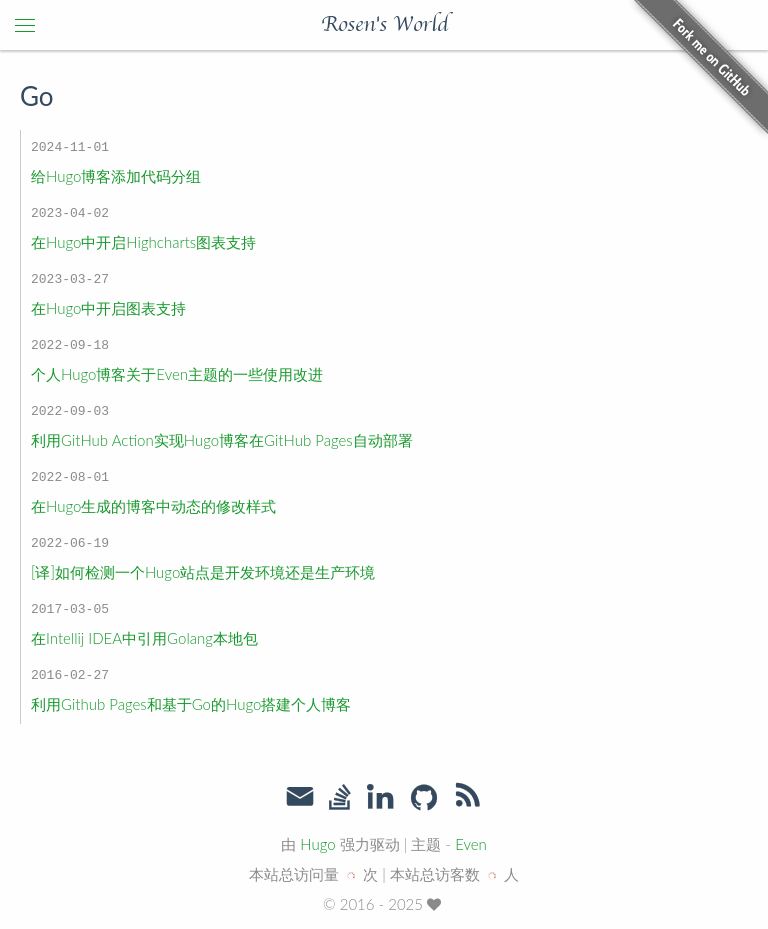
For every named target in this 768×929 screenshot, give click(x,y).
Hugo (317, 844)
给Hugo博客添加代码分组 (116, 176)
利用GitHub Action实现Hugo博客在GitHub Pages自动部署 (222, 440)
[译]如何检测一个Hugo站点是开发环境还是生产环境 (203, 572)
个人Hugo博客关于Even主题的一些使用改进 (177, 374)
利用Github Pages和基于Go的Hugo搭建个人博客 (191, 704)
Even (471, 844)
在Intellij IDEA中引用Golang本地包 (144, 638)
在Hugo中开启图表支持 (108, 308)
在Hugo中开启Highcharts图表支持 (143, 242)
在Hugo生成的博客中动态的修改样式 (153, 506)
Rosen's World (384, 25)
